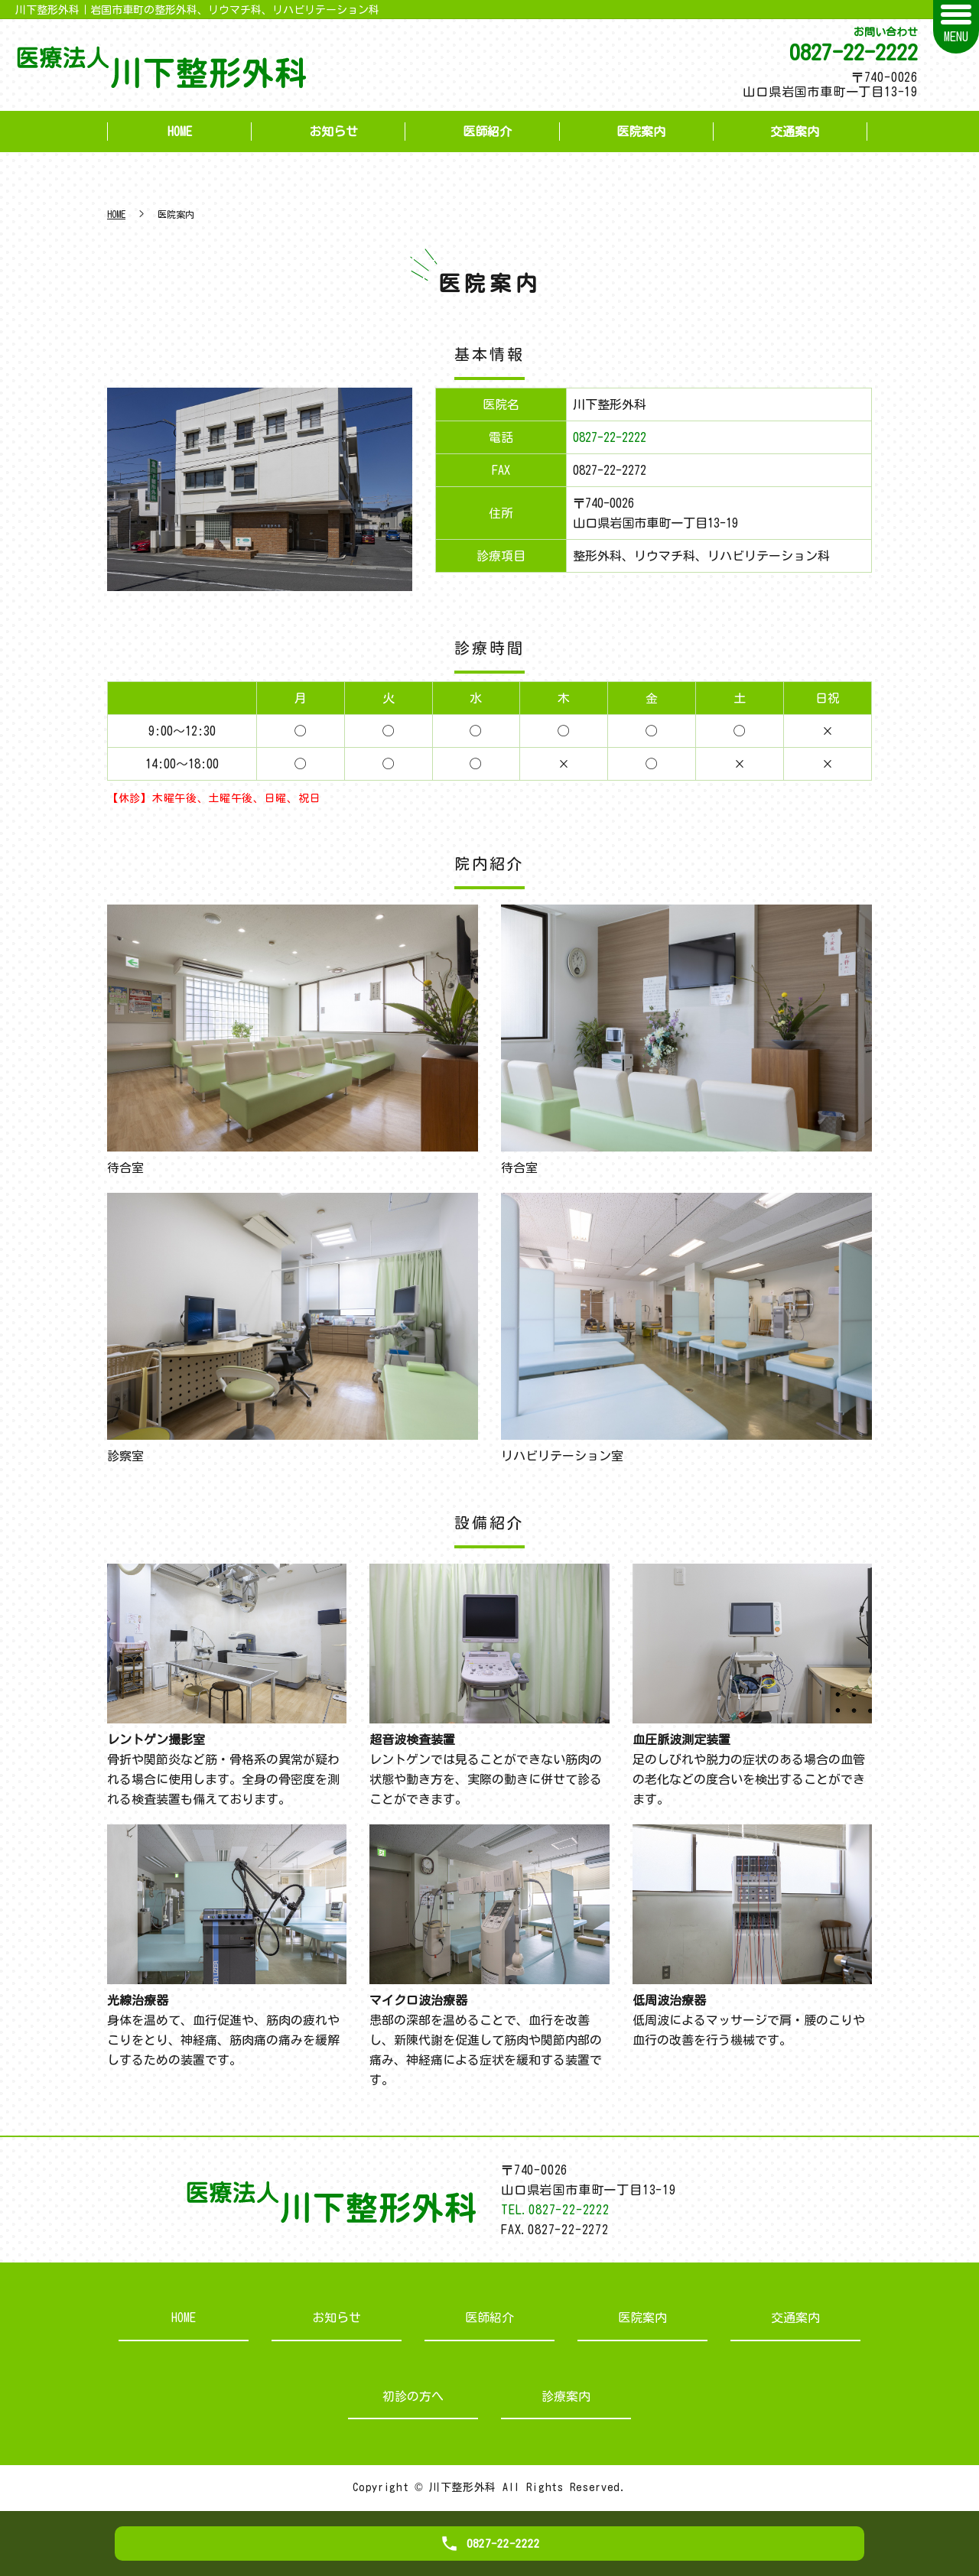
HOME (180, 131)
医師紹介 (487, 131)
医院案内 (640, 131)
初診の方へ (413, 2396)
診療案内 (566, 2396)
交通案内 (794, 131)
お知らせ (333, 131)
